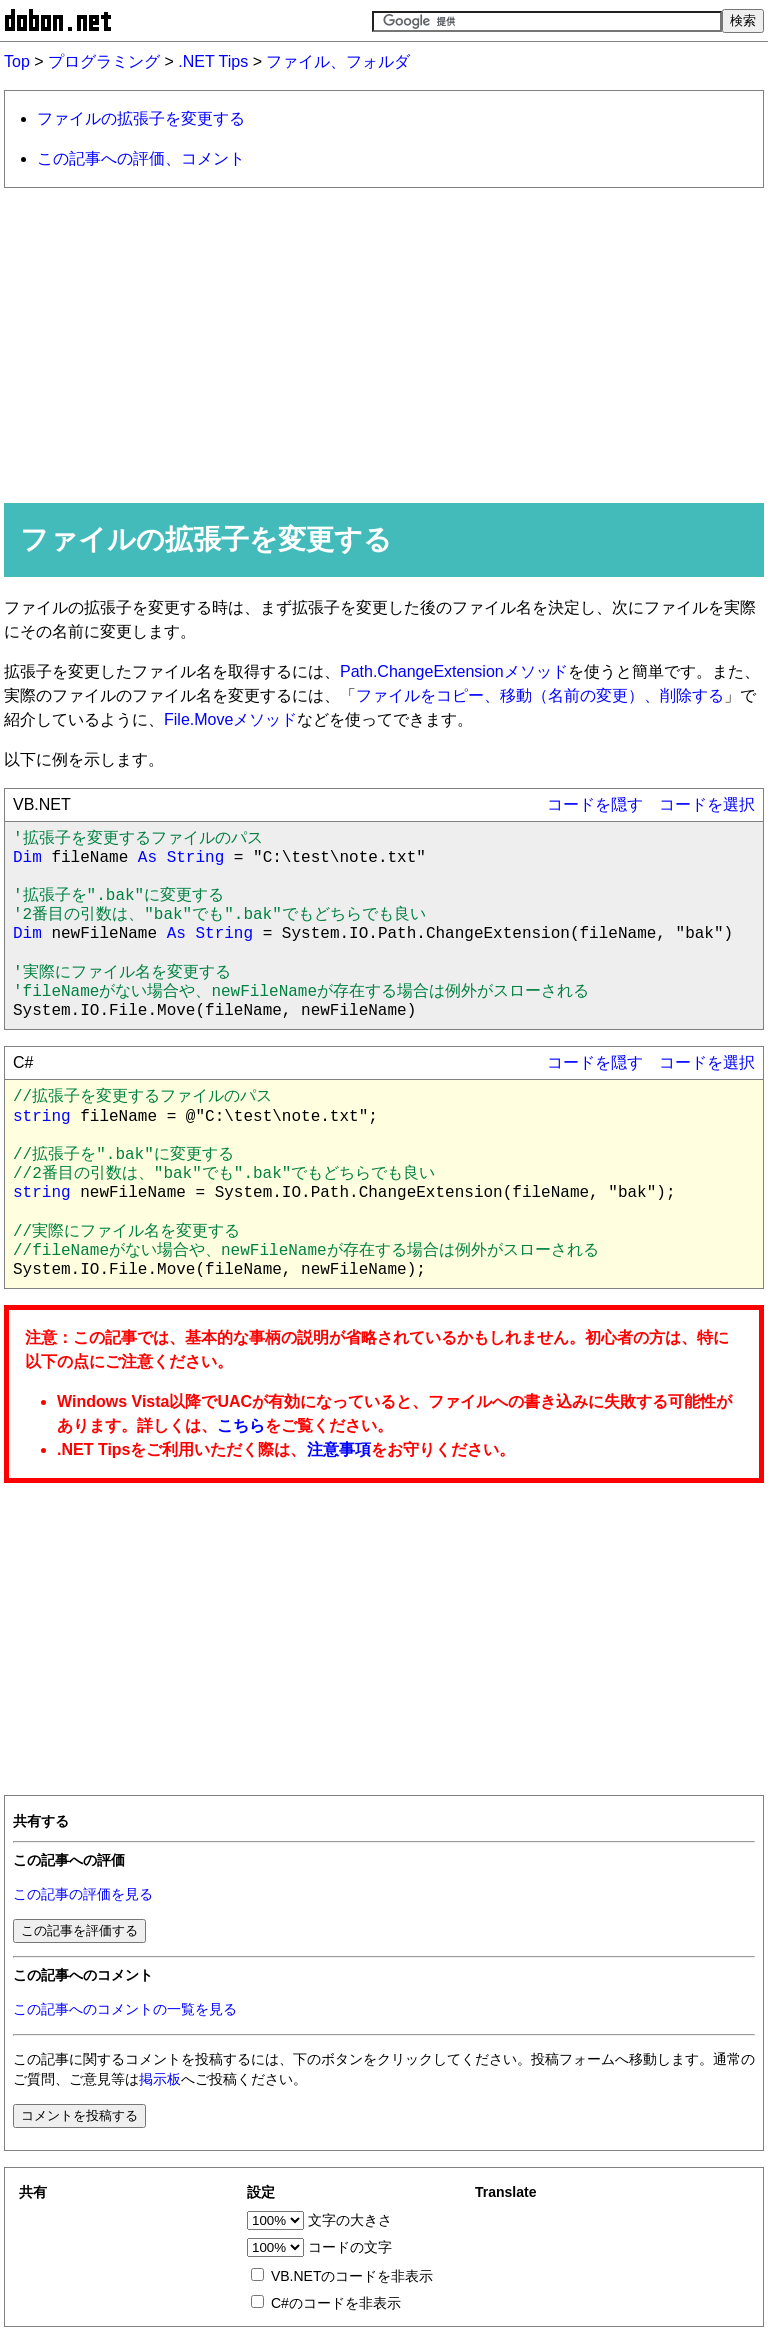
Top (17, 61)
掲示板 (160, 2079)
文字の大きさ (350, 2220)
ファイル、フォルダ (338, 61)
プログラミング (104, 61)
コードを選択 (707, 804)
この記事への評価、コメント (141, 158)
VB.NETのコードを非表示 (352, 2276)
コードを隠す (595, 804)
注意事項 (339, 1449)
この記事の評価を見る (83, 1894)
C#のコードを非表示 (336, 2303)
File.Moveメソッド (230, 719)
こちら (241, 1425)
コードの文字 (350, 2247)
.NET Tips (213, 61)
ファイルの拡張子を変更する (141, 118)
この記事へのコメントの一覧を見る (125, 2009)
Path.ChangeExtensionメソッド (454, 671)
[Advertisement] (384, 344)
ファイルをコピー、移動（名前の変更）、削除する (540, 695)
